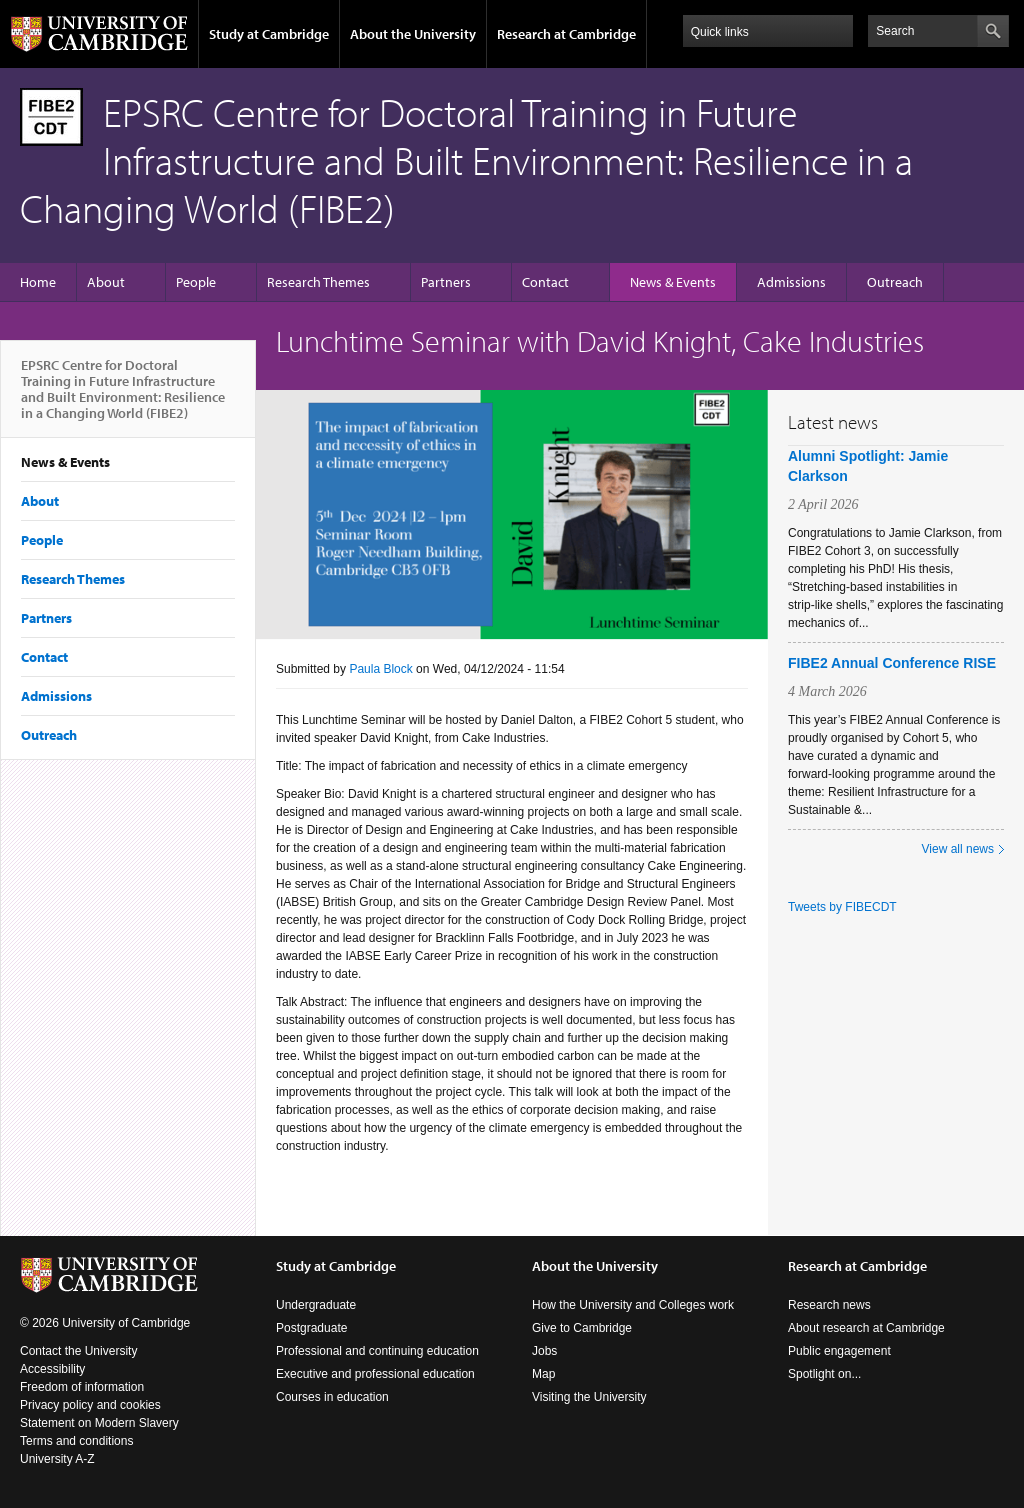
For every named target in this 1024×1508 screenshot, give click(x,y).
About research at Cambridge (866, 1328)
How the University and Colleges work (633, 1305)
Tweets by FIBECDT (842, 907)
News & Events (673, 282)
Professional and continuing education (377, 1351)
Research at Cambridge (566, 34)
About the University (413, 34)
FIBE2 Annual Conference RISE (892, 663)
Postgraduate (311, 1328)
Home (38, 282)
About (106, 282)
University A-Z (57, 1459)
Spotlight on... (824, 1374)
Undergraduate (316, 1305)
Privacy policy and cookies (90, 1405)
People (196, 282)
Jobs (544, 1351)
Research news (829, 1305)
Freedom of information (82, 1387)
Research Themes (318, 282)
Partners (446, 282)
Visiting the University (589, 1397)
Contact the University (78, 1351)
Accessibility (52, 1369)
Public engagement (839, 1351)
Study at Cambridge (269, 34)
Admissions (791, 282)
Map (543, 1374)
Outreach (895, 282)
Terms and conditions (76, 1441)
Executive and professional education (375, 1374)
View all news (958, 849)
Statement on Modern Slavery (99, 1423)
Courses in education (332, 1397)
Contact (545, 282)
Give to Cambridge (582, 1328)
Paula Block (380, 669)
